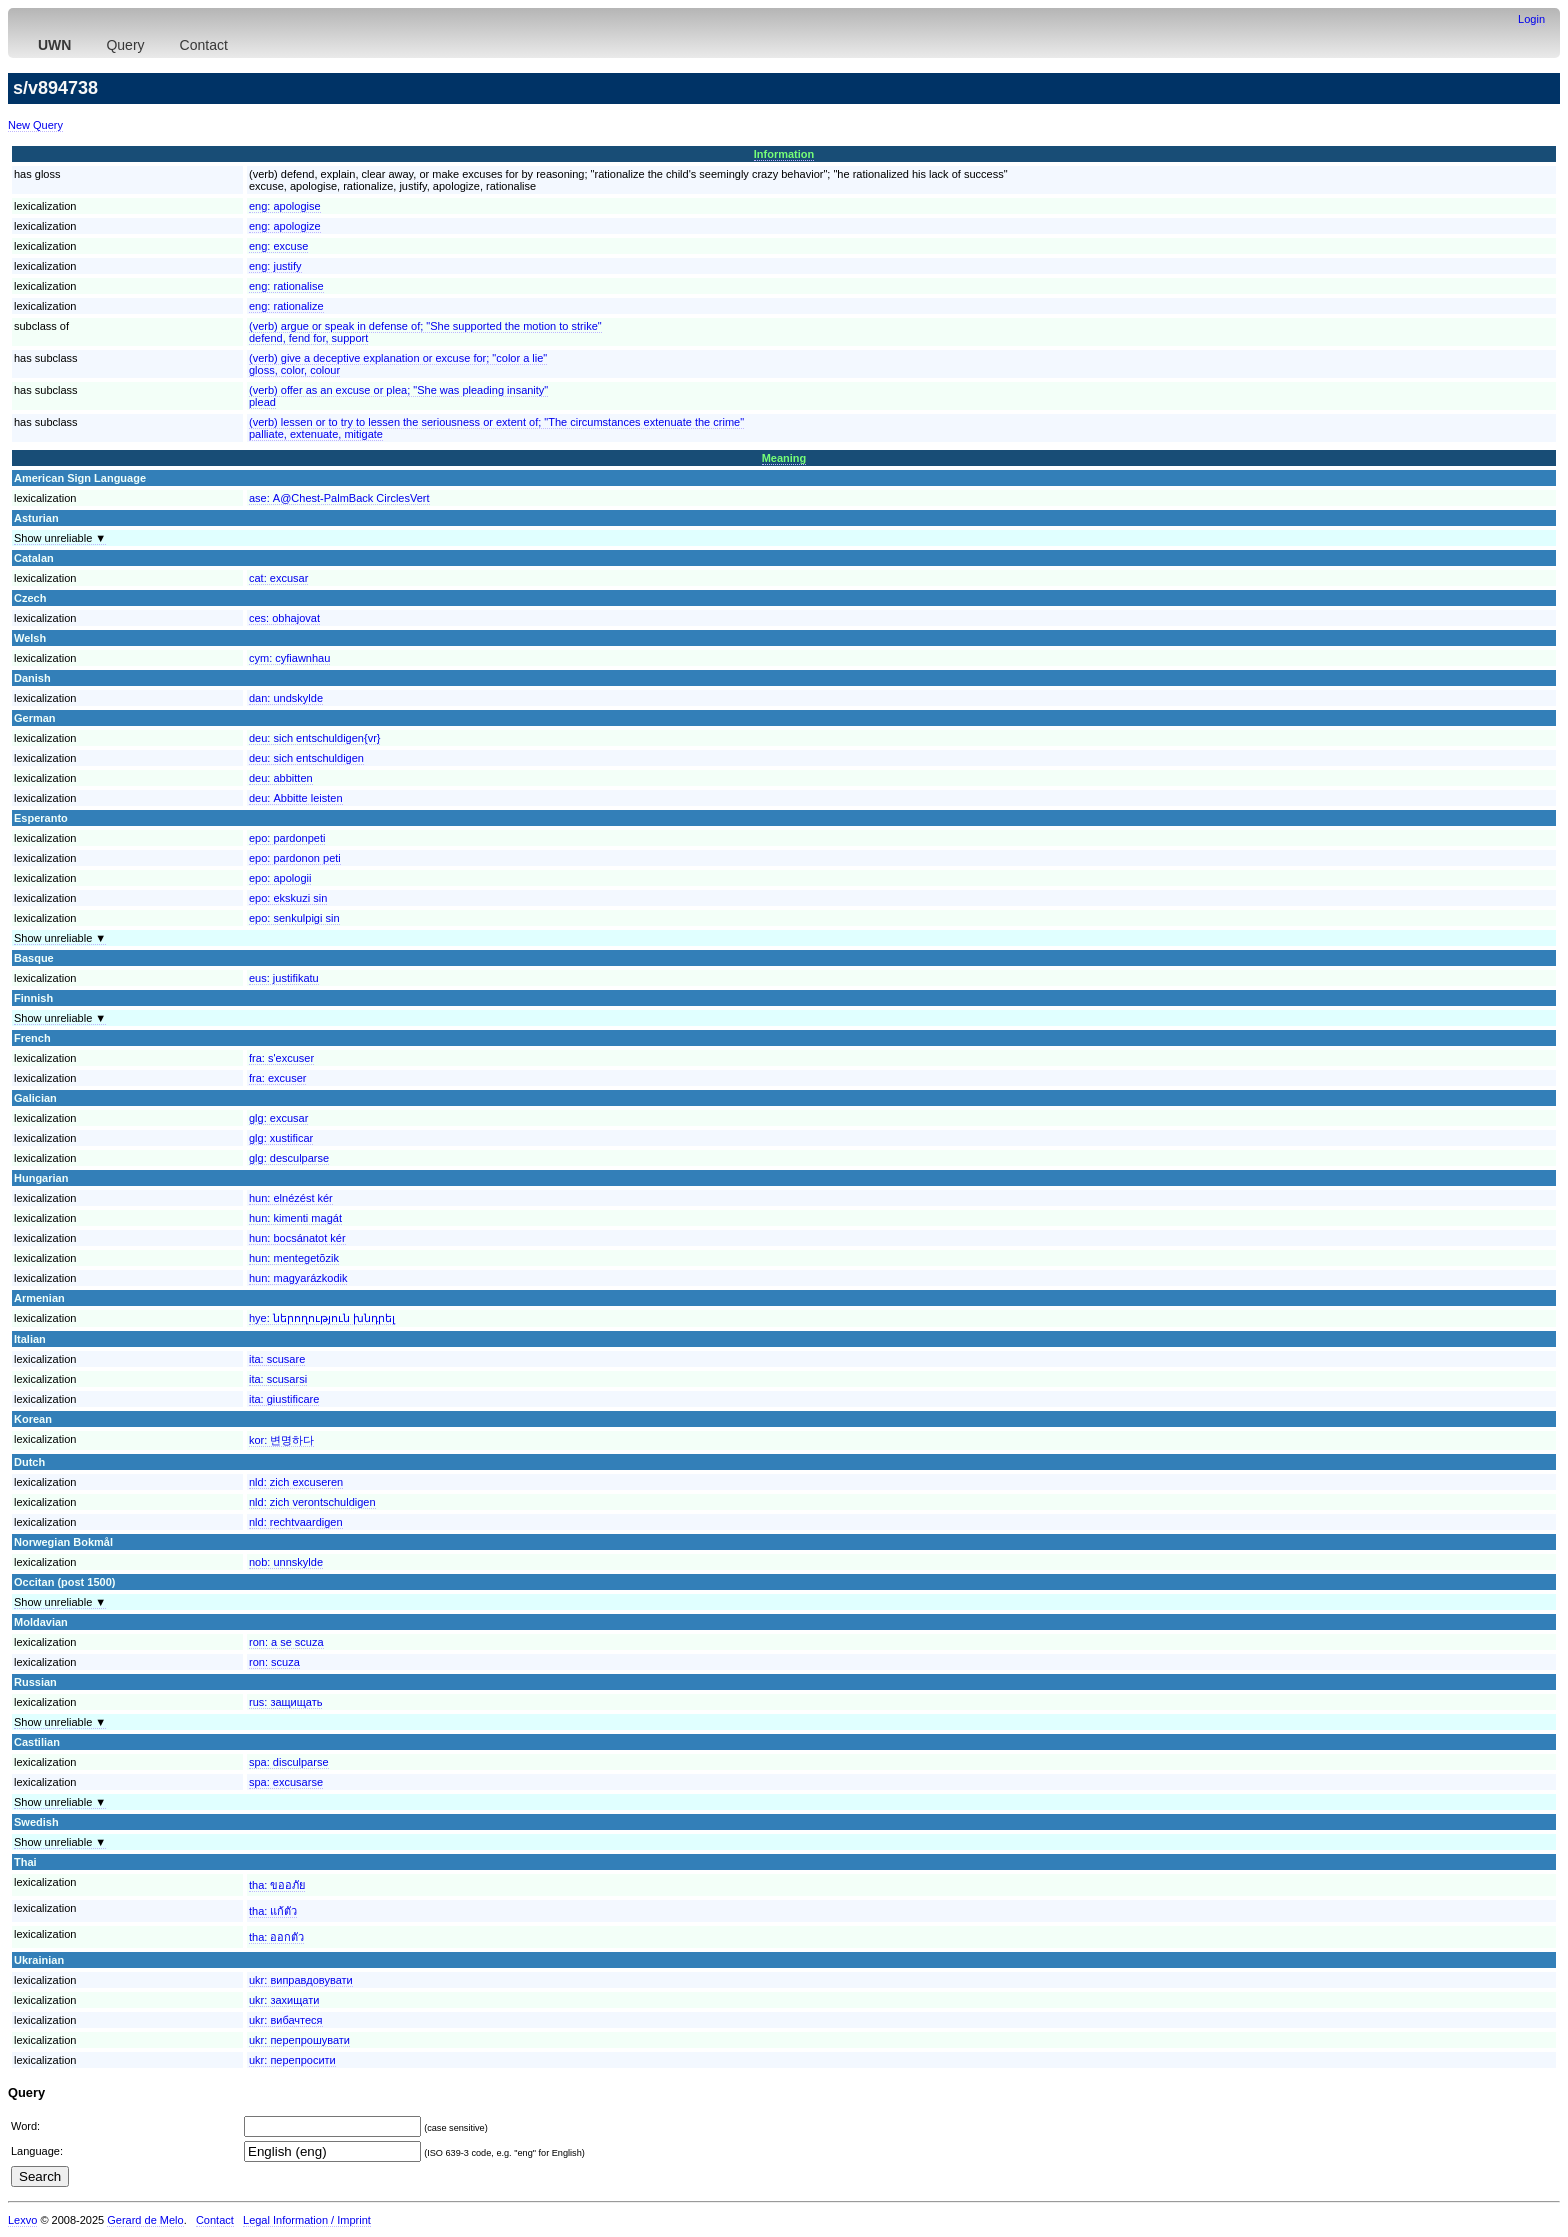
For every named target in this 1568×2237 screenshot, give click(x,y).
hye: (322, 1318)
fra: (281, 1058)
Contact (204, 45)
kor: (281, 1440)
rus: (285, 1702)
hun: (291, 1198)
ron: (286, 1642)
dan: (286, 698)
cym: (289, 658)
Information (784, 154)
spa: (289, 1762)
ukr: (301, 1980)
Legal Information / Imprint (307, 2220)
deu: (314, 738)
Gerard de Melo (145, 2220)
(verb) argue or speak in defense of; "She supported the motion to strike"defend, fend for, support (425, 332)
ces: (284, 618)
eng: (285, 206)
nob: (286, 1562)
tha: (277, 1885)
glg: (278, 1118)
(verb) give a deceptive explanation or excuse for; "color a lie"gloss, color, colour (398, 364)
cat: (278, 578)
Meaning (784, 458)
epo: (287, 838)
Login (1531, 19)
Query (125, 45)
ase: (339, 498)
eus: (284, 978)
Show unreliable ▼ (60, 538)
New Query (35, 125)
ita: (277, 1359)
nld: (296, 1482)
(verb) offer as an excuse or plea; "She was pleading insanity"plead (398, 396)
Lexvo (22, 2220)
